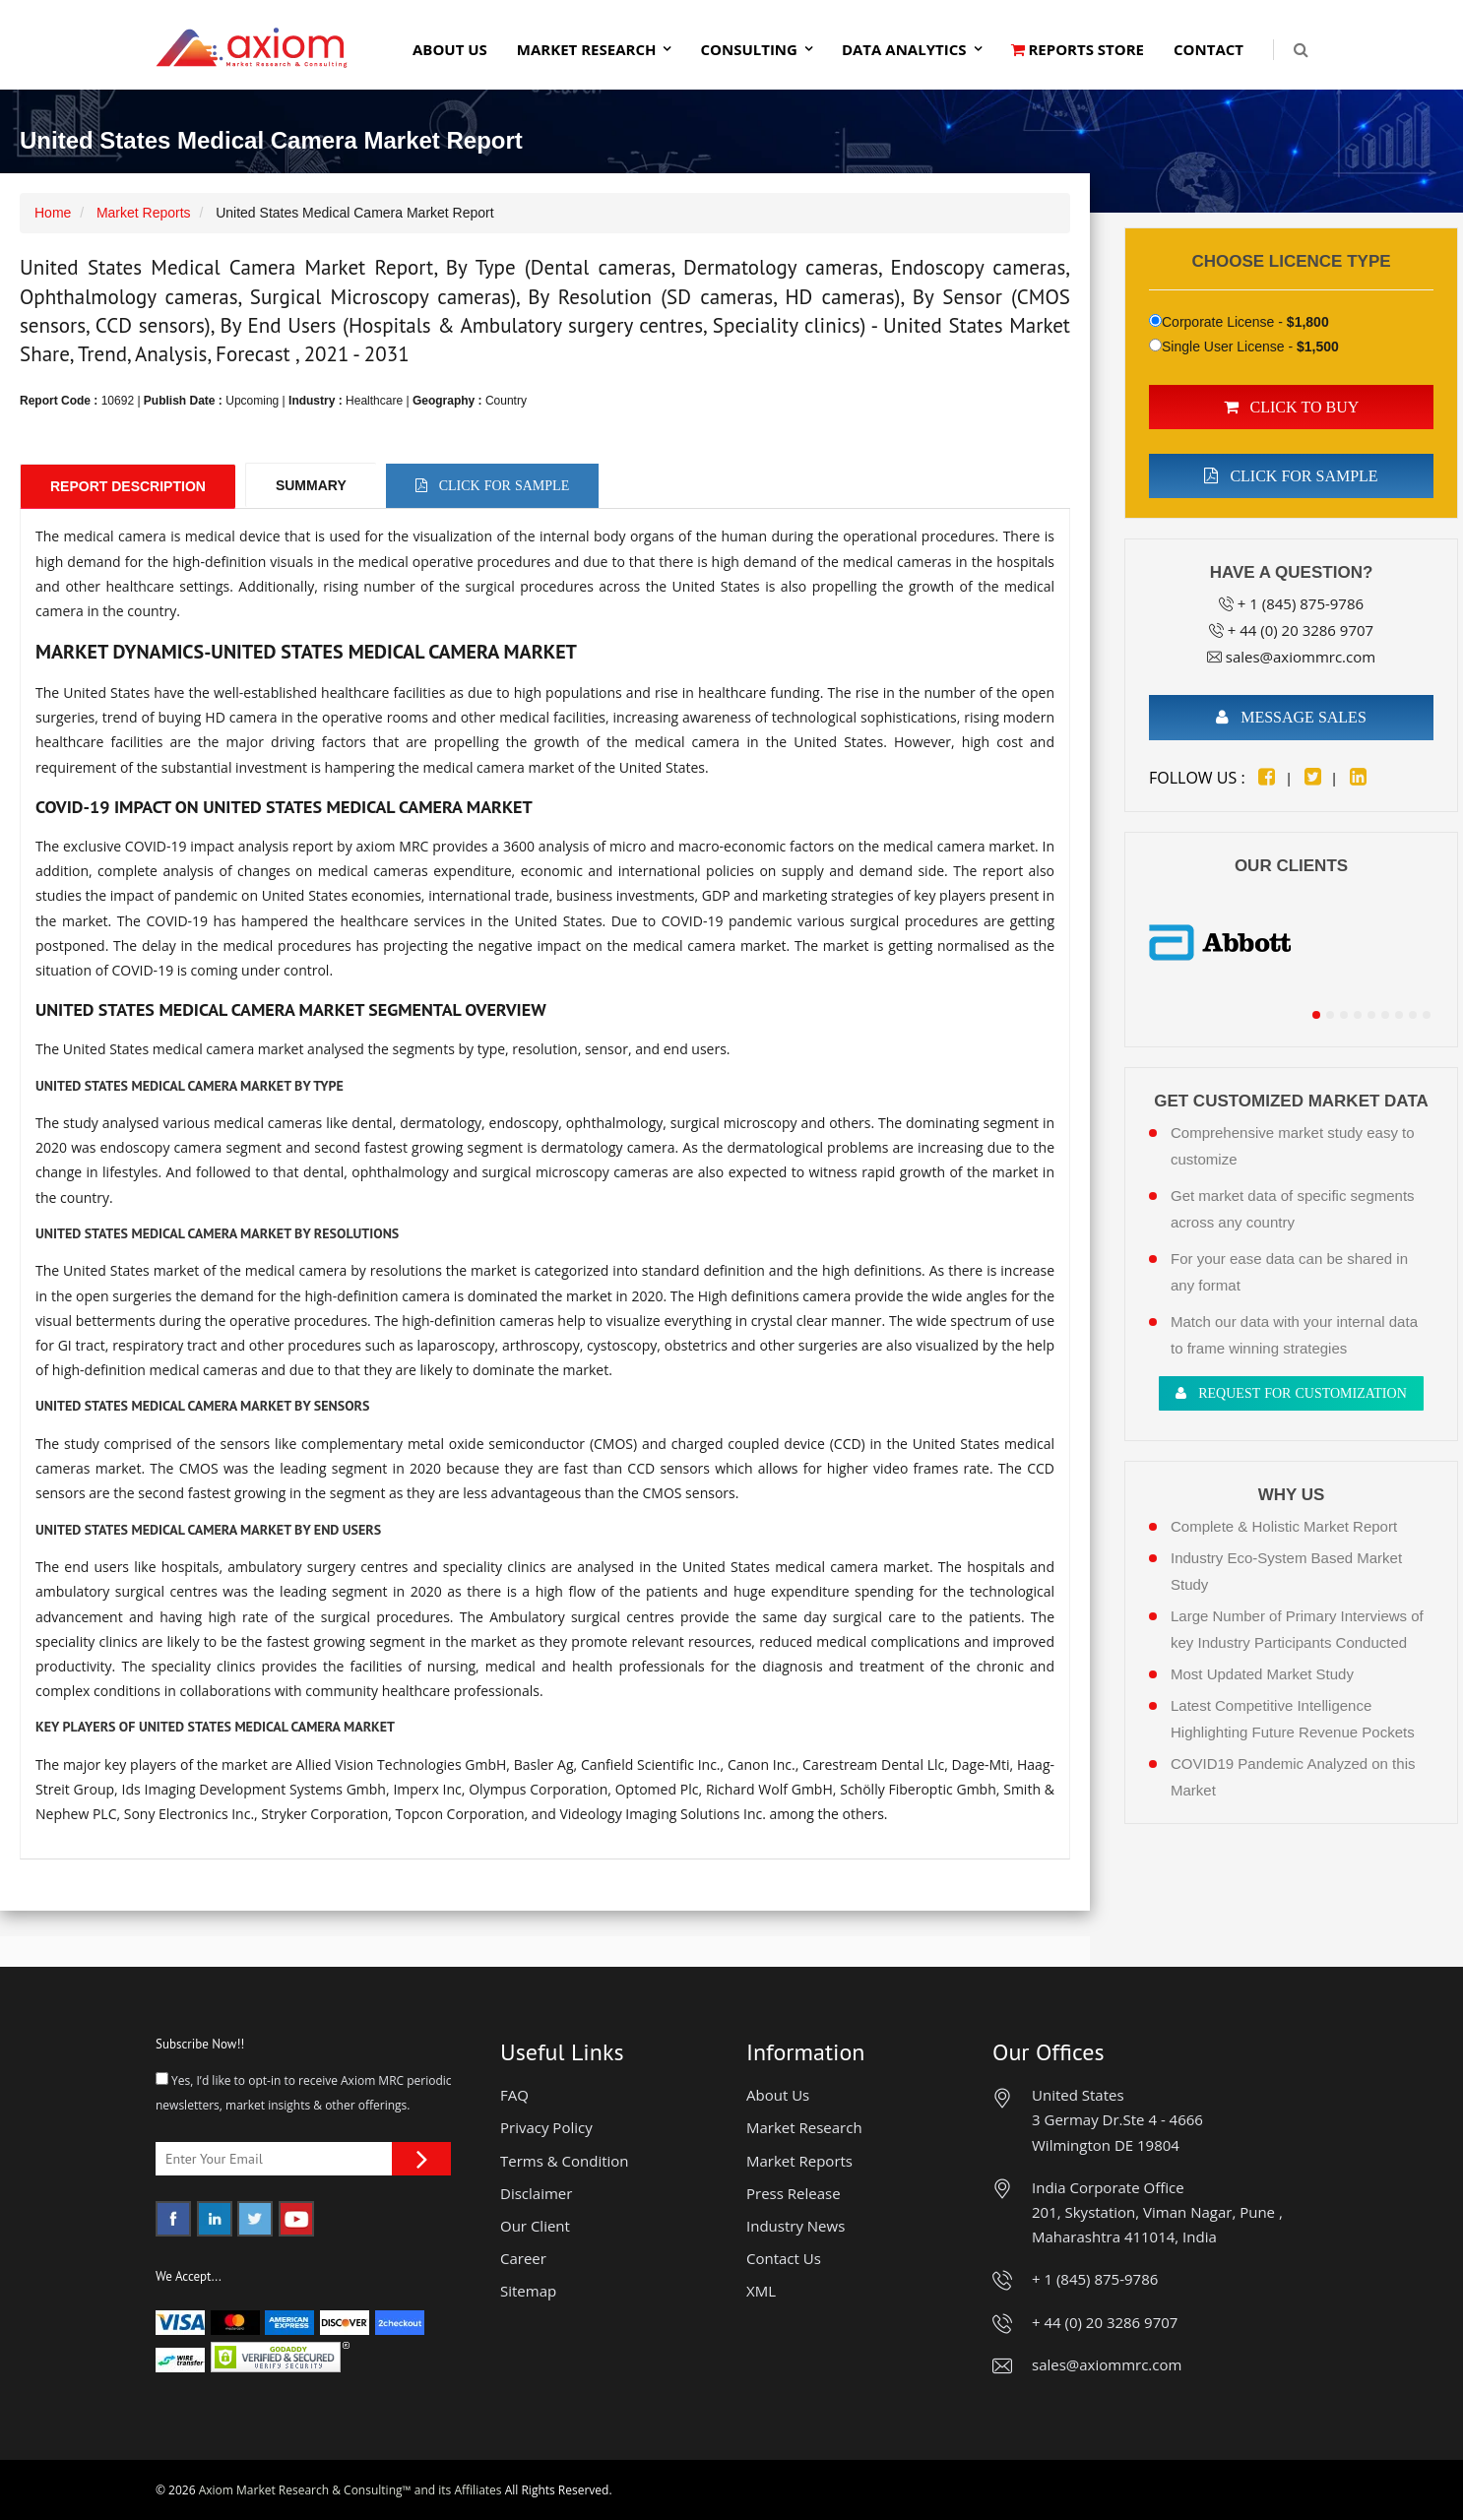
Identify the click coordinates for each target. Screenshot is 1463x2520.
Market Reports (143, 212)
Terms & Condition (564, 2161)
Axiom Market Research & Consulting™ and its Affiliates (350, 2490)
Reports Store (1078, 49)
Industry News (795, 2226)
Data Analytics (904, 49)
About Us (450, 49)
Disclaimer (536, 2193)
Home (52, 212)
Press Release (793, 2193)
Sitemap (528, 2290)
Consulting (748, 49)
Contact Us (783, 2258)
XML (761, 2290)
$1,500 (1318, 346)
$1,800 (1308, 322)
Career (523, 2258)
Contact (1208, 49)
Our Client (535, 2226)
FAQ (514, 2095)
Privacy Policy (546, 2127)
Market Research (587, 49)
